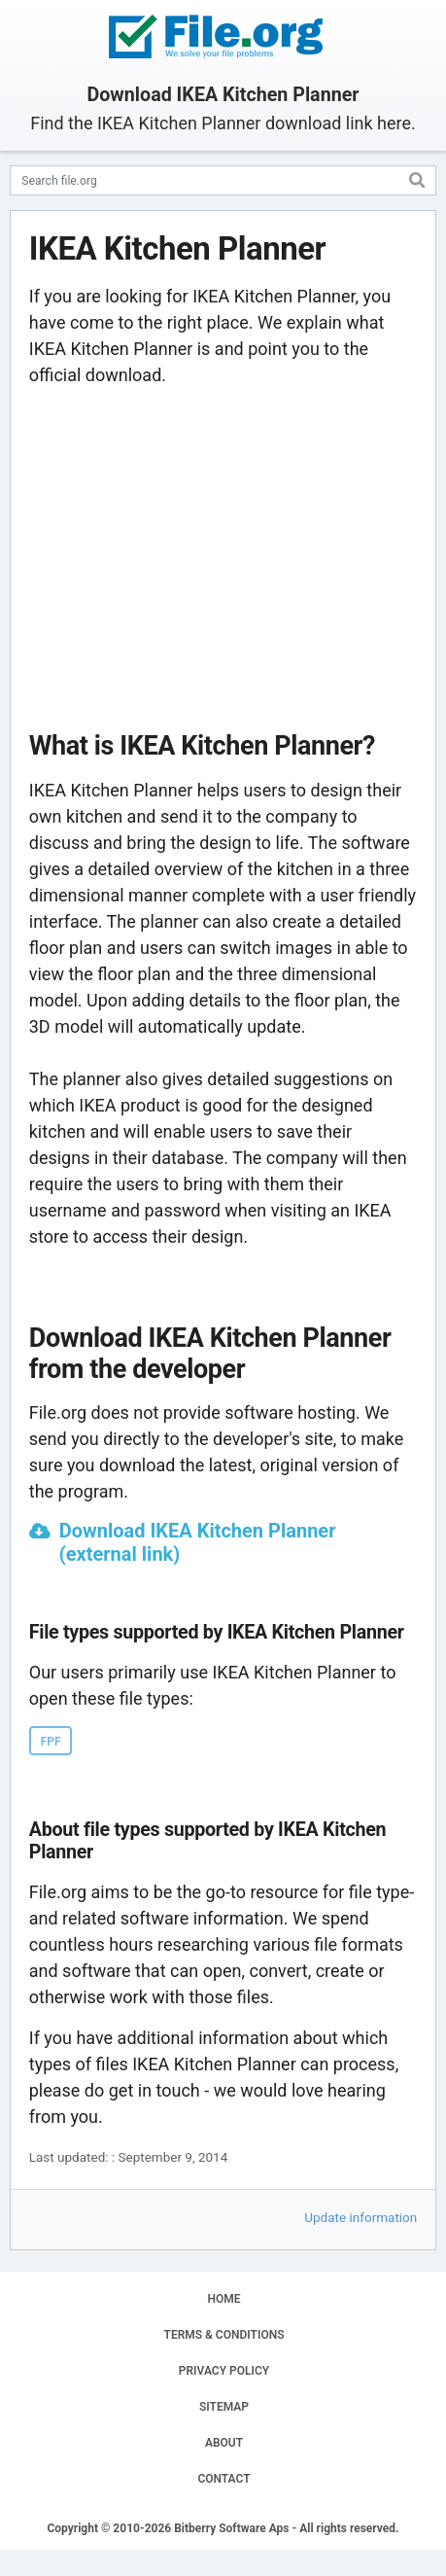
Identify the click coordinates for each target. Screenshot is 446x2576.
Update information (360, 2217)
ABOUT (224, 2443)
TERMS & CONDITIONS (224, 2335)
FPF (51, 1741)
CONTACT (223, 2479)
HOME (223, 2299)
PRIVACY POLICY (224, 2371)
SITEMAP (224, 2407)
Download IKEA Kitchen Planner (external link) (197, 1542)
